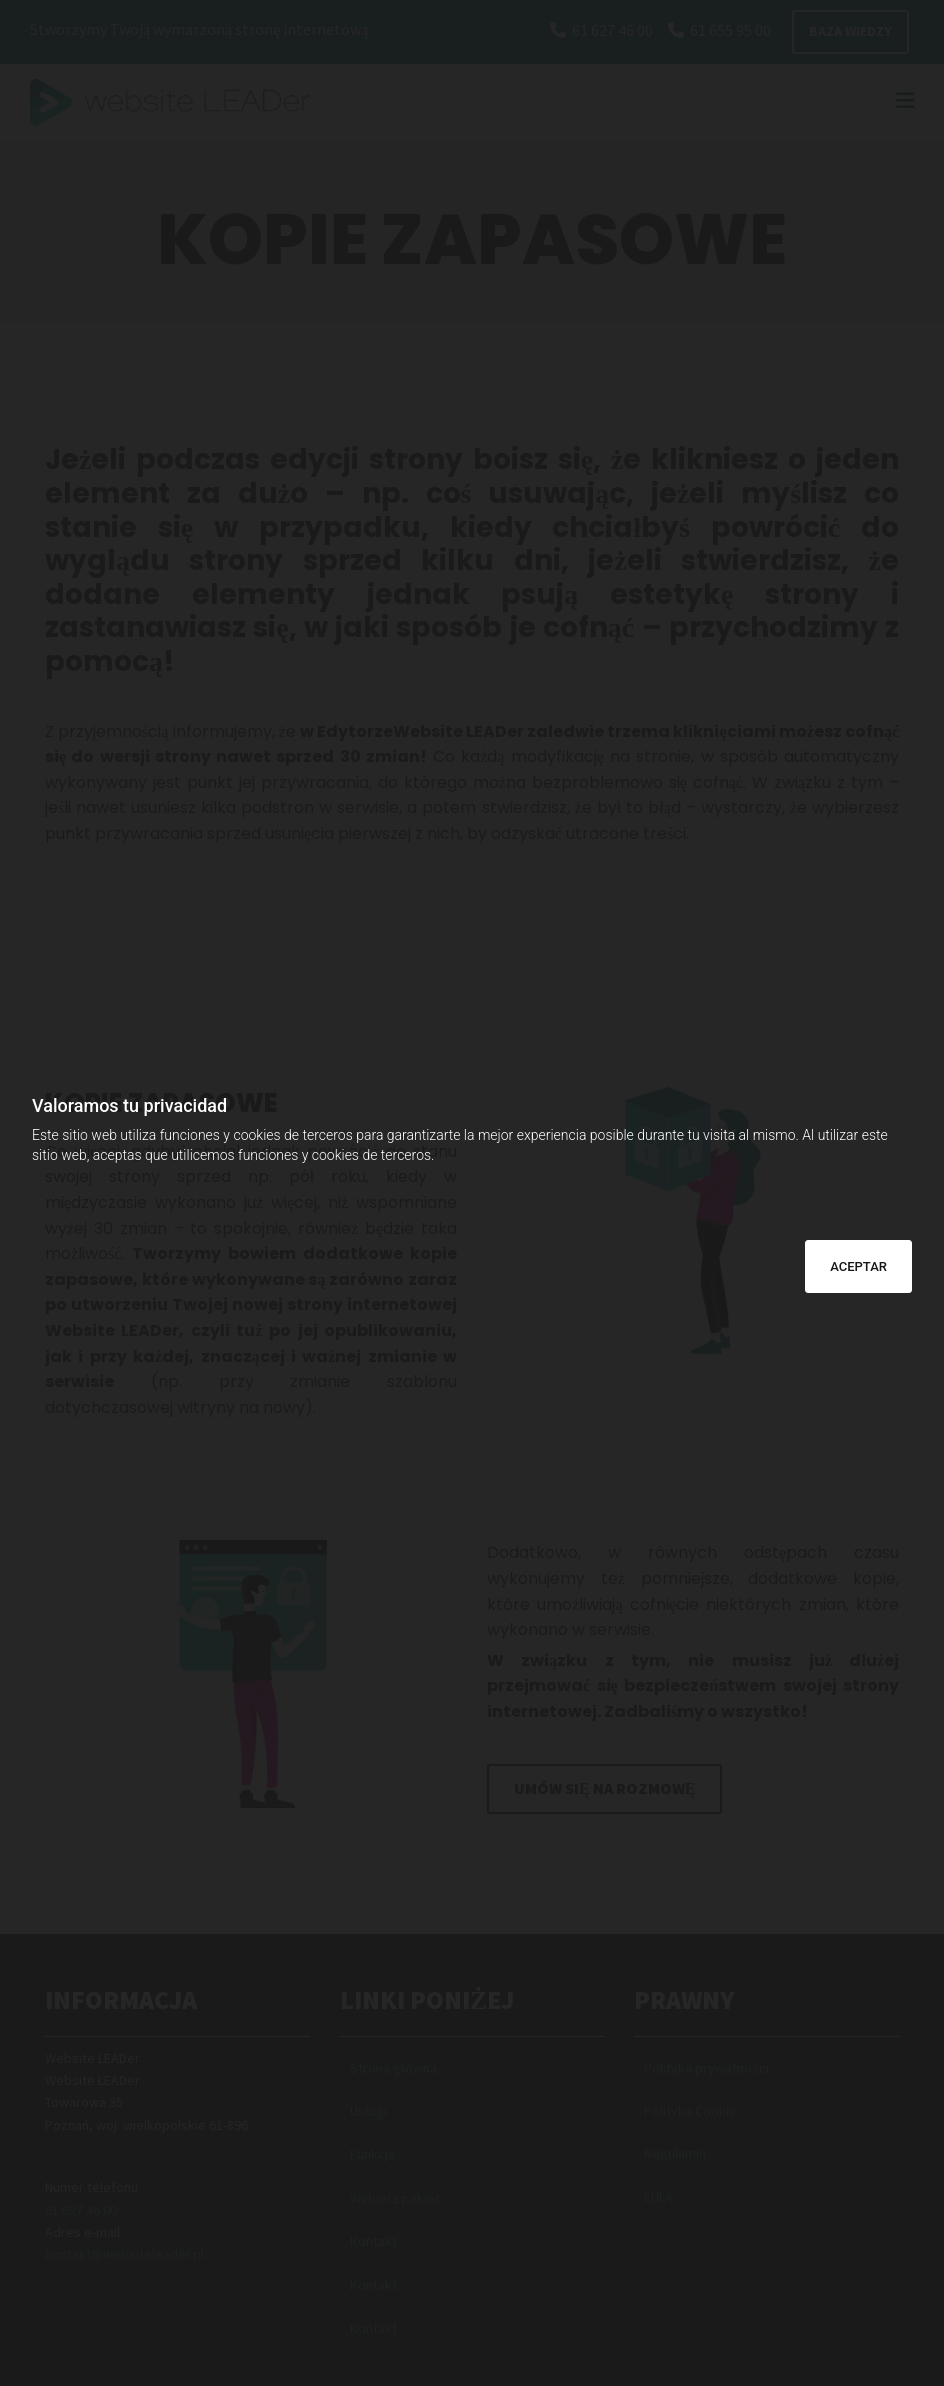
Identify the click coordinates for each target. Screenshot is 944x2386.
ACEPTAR (858, 1266)
